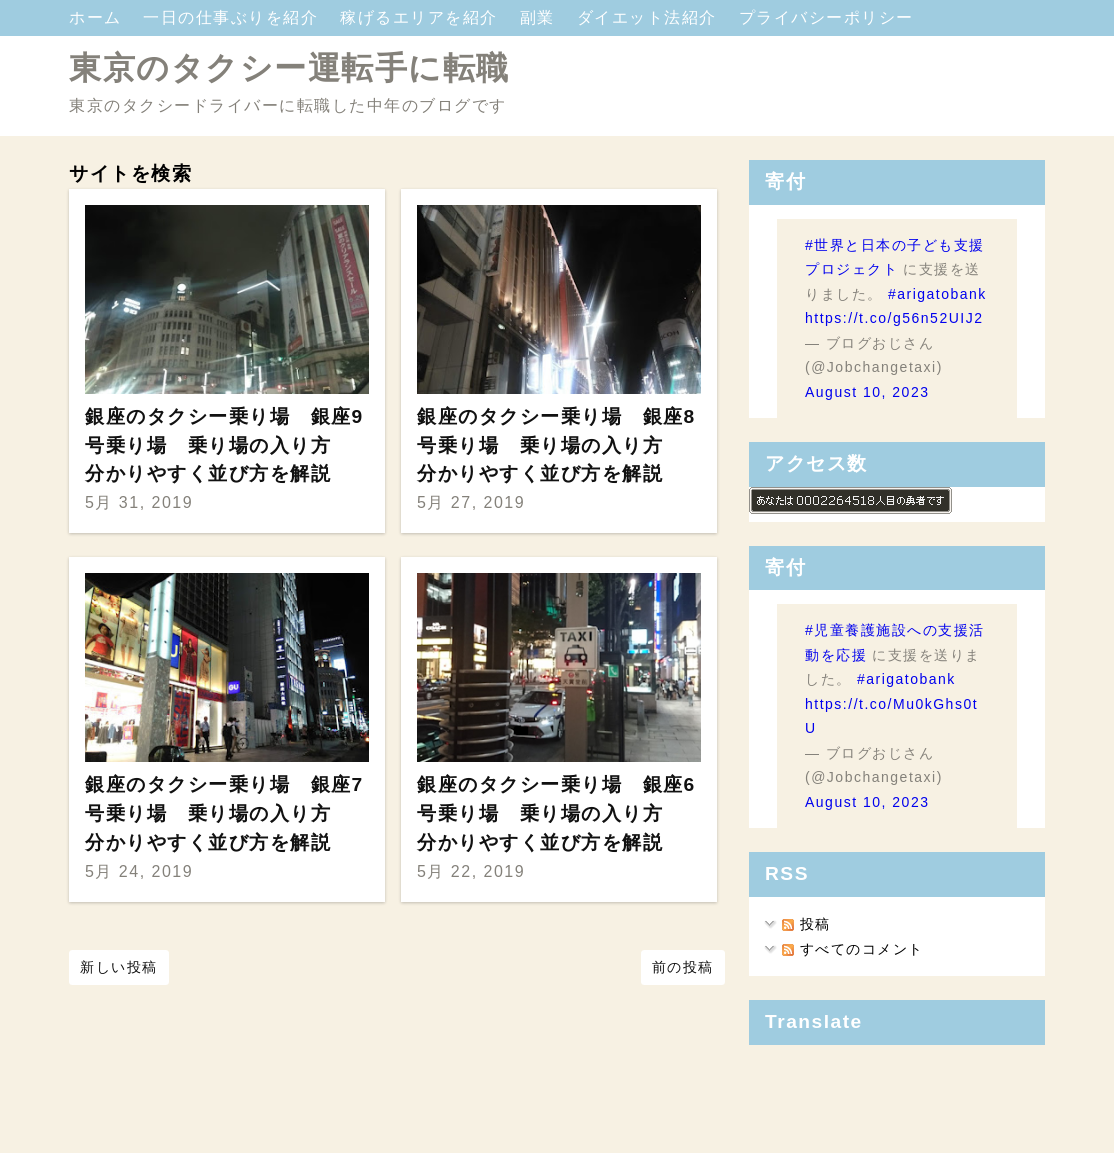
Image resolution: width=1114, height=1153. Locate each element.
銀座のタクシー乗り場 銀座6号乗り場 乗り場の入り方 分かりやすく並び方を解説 (556, 813)
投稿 (806, 924)
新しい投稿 (119, 967)
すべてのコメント (852, 949)
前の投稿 (683, 967)
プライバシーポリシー (826, 17)
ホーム (98, 17)
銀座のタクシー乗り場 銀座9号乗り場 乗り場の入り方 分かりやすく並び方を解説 (224, 445)
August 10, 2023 (867, 392)
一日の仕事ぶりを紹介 (233, 17)
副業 (540, 17)
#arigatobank (937, 294)
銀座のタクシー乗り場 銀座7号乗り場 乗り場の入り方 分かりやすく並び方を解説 (224, 813)
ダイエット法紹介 (650, 17)
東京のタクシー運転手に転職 (289, 68)
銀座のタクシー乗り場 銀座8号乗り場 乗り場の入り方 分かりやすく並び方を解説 (556, 445)
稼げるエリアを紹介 (421, 17)
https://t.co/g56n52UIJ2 (894, 318)
